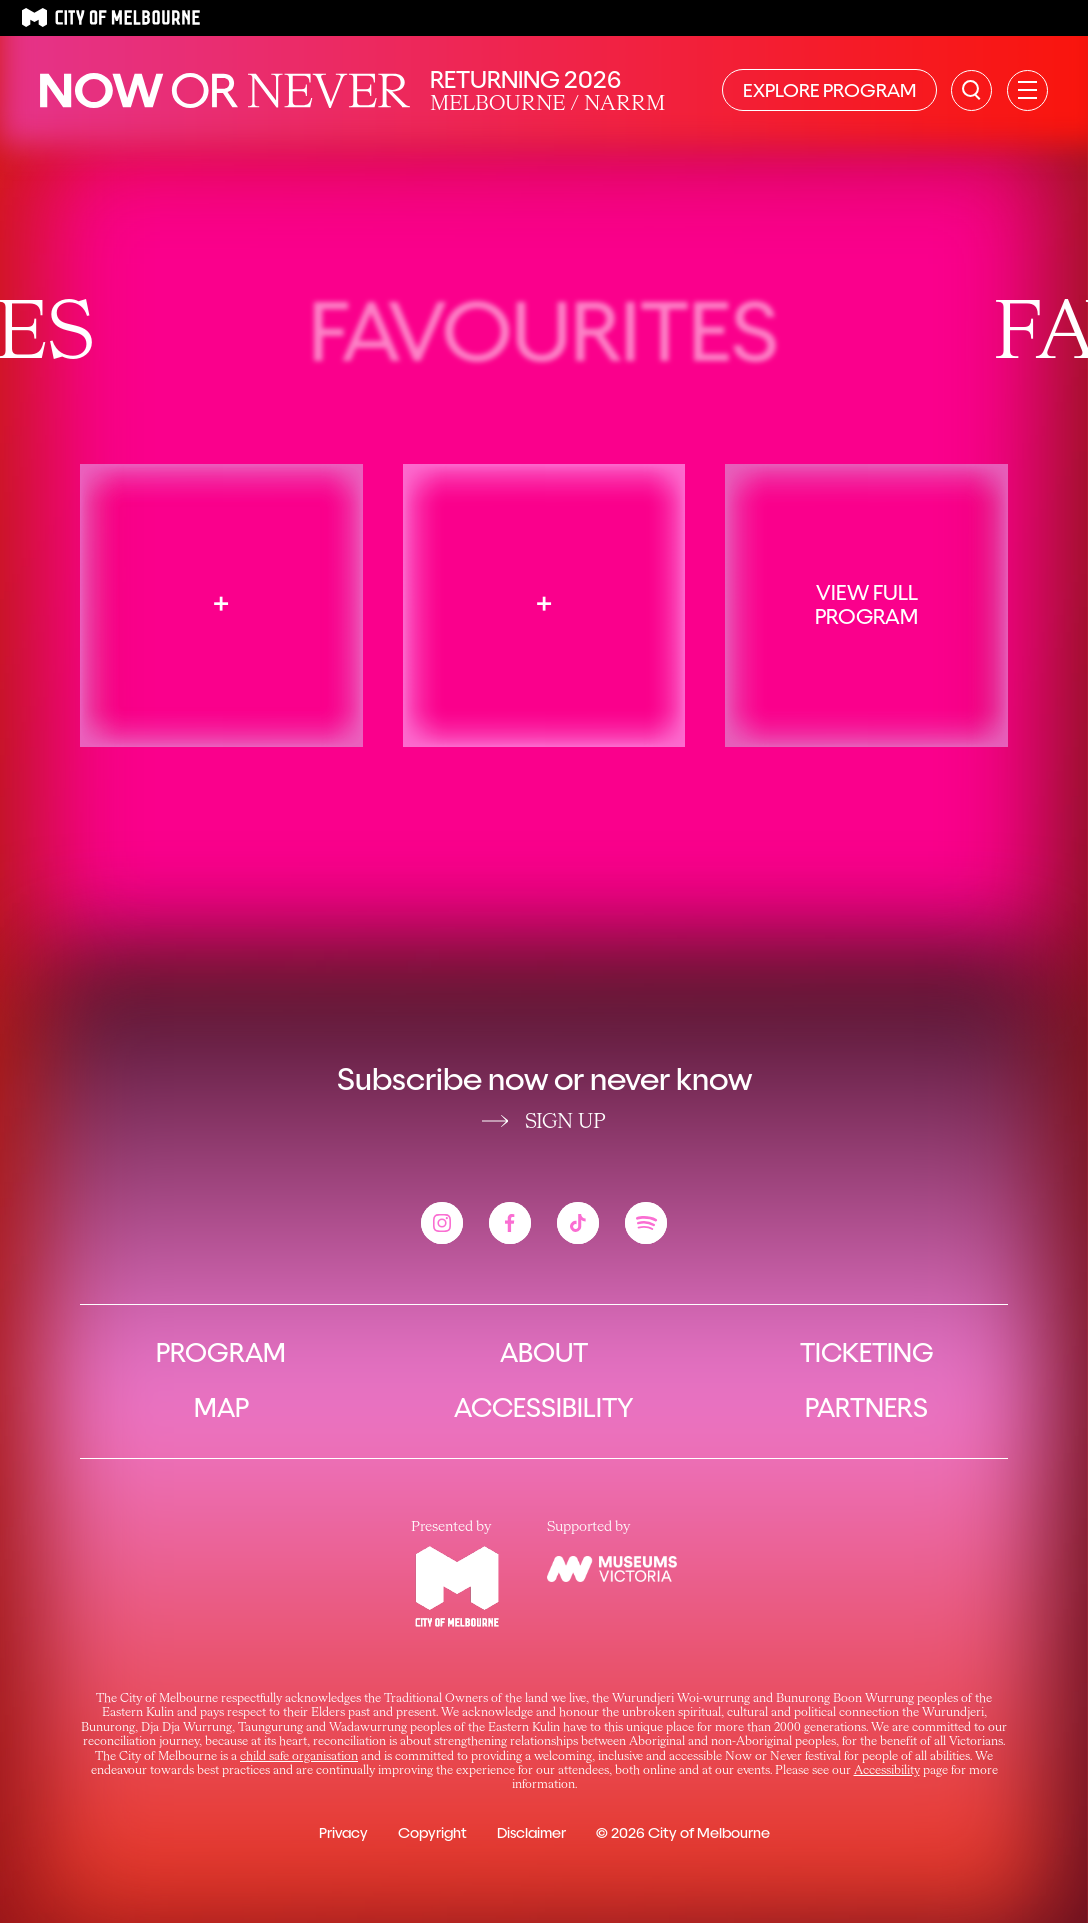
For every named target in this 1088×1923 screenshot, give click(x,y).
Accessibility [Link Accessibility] (887, 1771)
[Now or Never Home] (225, 90)
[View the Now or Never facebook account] (510, 1223)
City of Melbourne (709, 1833)
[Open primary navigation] (1027, 90)
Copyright (432, 1833)
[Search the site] (971, 90)
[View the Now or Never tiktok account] (578, 1223)
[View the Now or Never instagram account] (442, 1223)
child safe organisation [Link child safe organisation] (299, 1757)
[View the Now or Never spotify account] (646, 1223)
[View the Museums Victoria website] (612, 1569)
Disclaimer (531, 1833)
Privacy (343, 1833)
